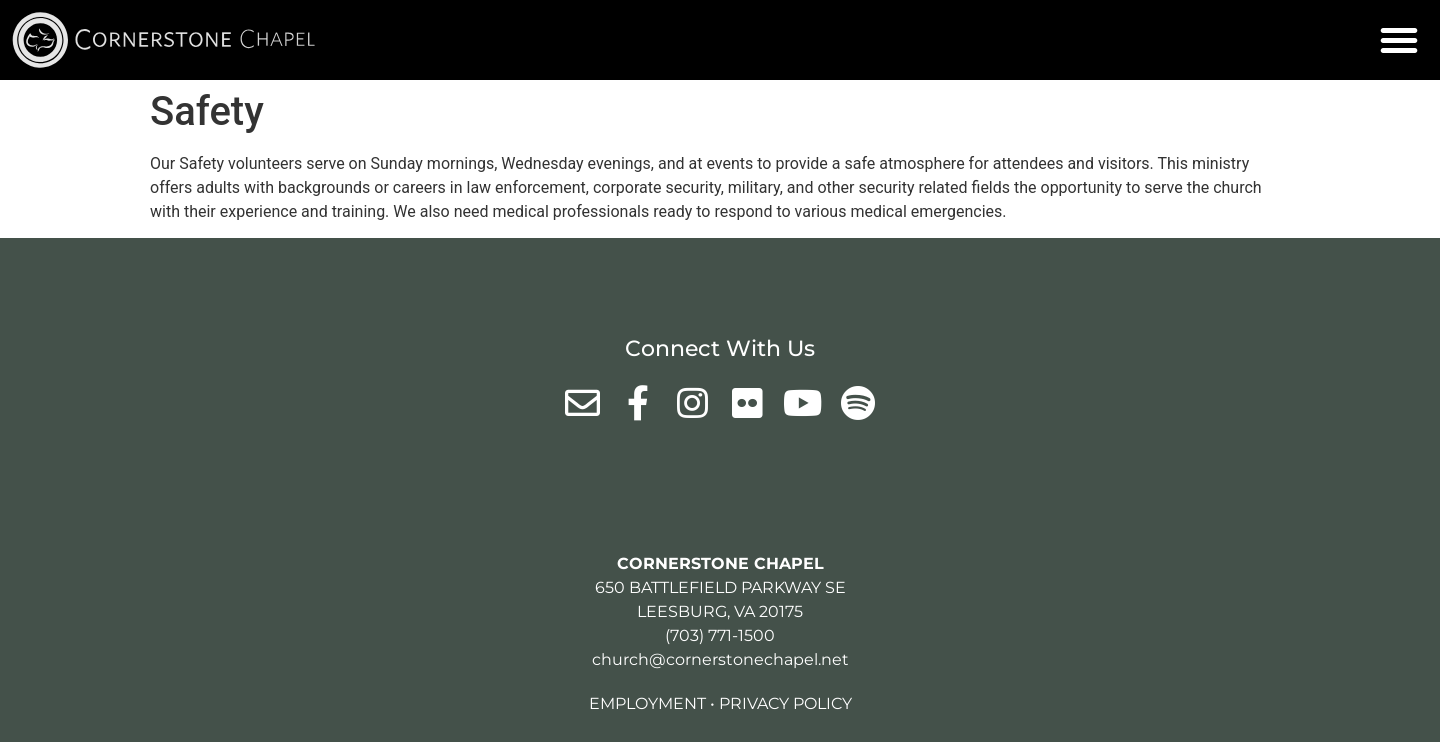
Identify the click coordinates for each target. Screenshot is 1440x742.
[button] (1399, 40)
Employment (647, 703)
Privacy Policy (785, 703)
